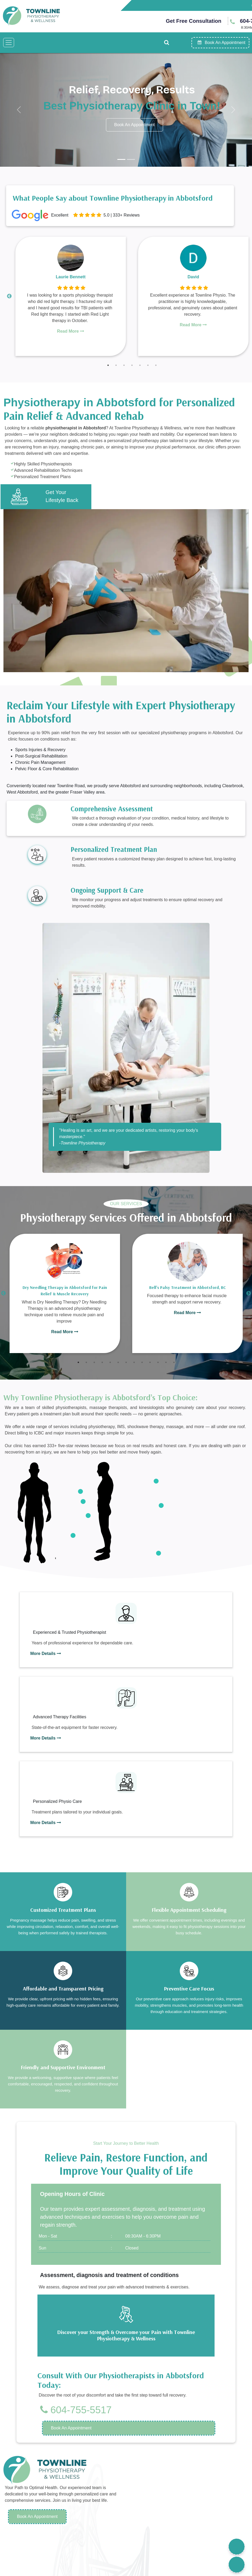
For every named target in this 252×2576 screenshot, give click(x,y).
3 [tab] (124, 365)
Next (248, 1293)
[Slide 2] (131, 159)
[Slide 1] (121, 159)
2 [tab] (116, 365)
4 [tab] (132, 365)
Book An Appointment (37, 2516)
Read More (70, 331)
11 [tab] (158, 1362)
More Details (45, 1653)
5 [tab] (140, 365)
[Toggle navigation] (8, 42)
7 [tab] (156, 365)
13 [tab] (174, 1362)
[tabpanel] (70, 296)
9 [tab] (142, 1362)
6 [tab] (148, 365)
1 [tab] (108, 365)
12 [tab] (166, 1362)
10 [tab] (150, 1362)
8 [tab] (134, 1362)
